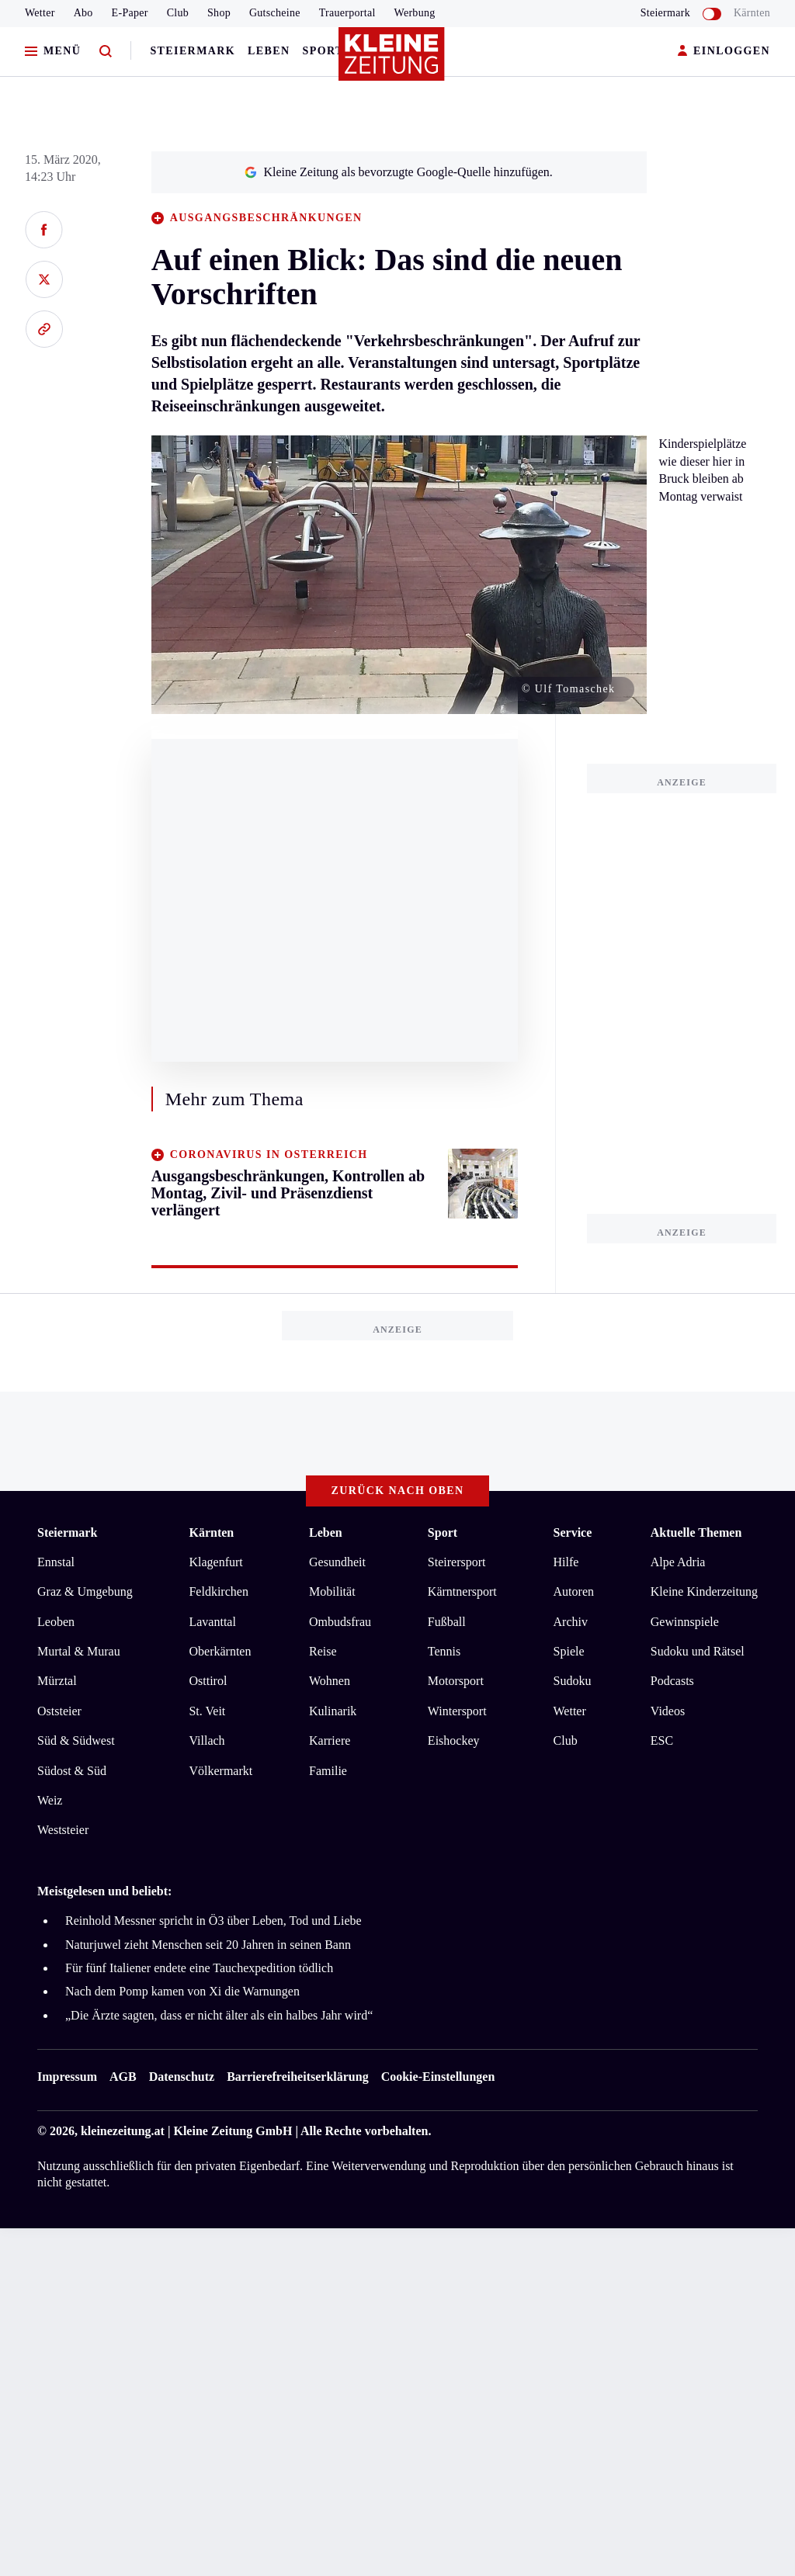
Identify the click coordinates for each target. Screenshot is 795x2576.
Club (178, 13)
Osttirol (208, 1680)
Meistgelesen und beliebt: (104, 1891)
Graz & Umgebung (85, 1591)
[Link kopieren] (44, 329)
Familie (328, 1770)
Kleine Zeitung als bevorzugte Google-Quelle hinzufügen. (398, 172)
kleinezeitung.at (123, 2130)
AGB (123, 2076)
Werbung (415, 13)
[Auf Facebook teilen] (44, 229)
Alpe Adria (678, 1562)
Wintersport (457, 1711)
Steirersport (457, 1562)
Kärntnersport (462, 1591)
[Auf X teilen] (44, 279)
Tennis (444, 1651)
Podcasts (672, 1680)
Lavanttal (212, 1621)
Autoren (574, 1591)
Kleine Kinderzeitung (704, 1591)
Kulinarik (332, 1711)
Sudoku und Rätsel (698, 1651)
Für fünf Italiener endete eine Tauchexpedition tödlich (199, 1967)
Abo (83, 13)
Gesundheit (337, 1562)
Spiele (569, 1651)
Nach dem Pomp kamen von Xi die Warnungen (182, 1991)
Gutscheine (274, 13)
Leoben (56, 1621)
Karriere (329, 1740)
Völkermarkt (220, 1770)
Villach (206, 1740)
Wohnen (329, 1680)
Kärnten (752, 13)
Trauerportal (347, 13)
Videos (668, 1711)
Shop (219, 13)
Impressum (67, 2076)
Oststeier (59, 1711)
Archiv (571, 1621)
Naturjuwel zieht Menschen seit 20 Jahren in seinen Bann (208, 1944)
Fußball (447, 1621)
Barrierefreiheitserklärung (297, 2076)
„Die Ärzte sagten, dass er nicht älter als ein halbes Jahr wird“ (219, 2015)
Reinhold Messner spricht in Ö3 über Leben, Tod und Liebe (213, 1920)
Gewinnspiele (685, 1621)
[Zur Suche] (105, 51)
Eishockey (454, 1740)
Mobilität (332, 1591)
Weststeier (63, 1829)
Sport (323, 51)
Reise (323, 1651)
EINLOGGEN (724, 52)
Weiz (49, 1800)
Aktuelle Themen (696, 1532)
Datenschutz (181, 2076)
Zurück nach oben (398, 1490)
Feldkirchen (218, 1591)
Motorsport (456, 1680)
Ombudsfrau (340, 1621)
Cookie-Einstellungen (438, 2076)
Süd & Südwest (76, 1740)
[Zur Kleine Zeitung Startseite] (393, 61)
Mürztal (57, 1680)
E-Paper (130, 13)
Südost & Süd (71, 1770)
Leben (269, 51)
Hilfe (566, 1562)
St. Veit (207, 1711)
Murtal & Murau (78, 1651)
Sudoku (573, 1680)
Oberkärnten (220, 1651)
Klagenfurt (215, 1562)
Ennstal (56, 1562)
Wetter (40, 13)
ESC (662, 1740)
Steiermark (192, 51)
